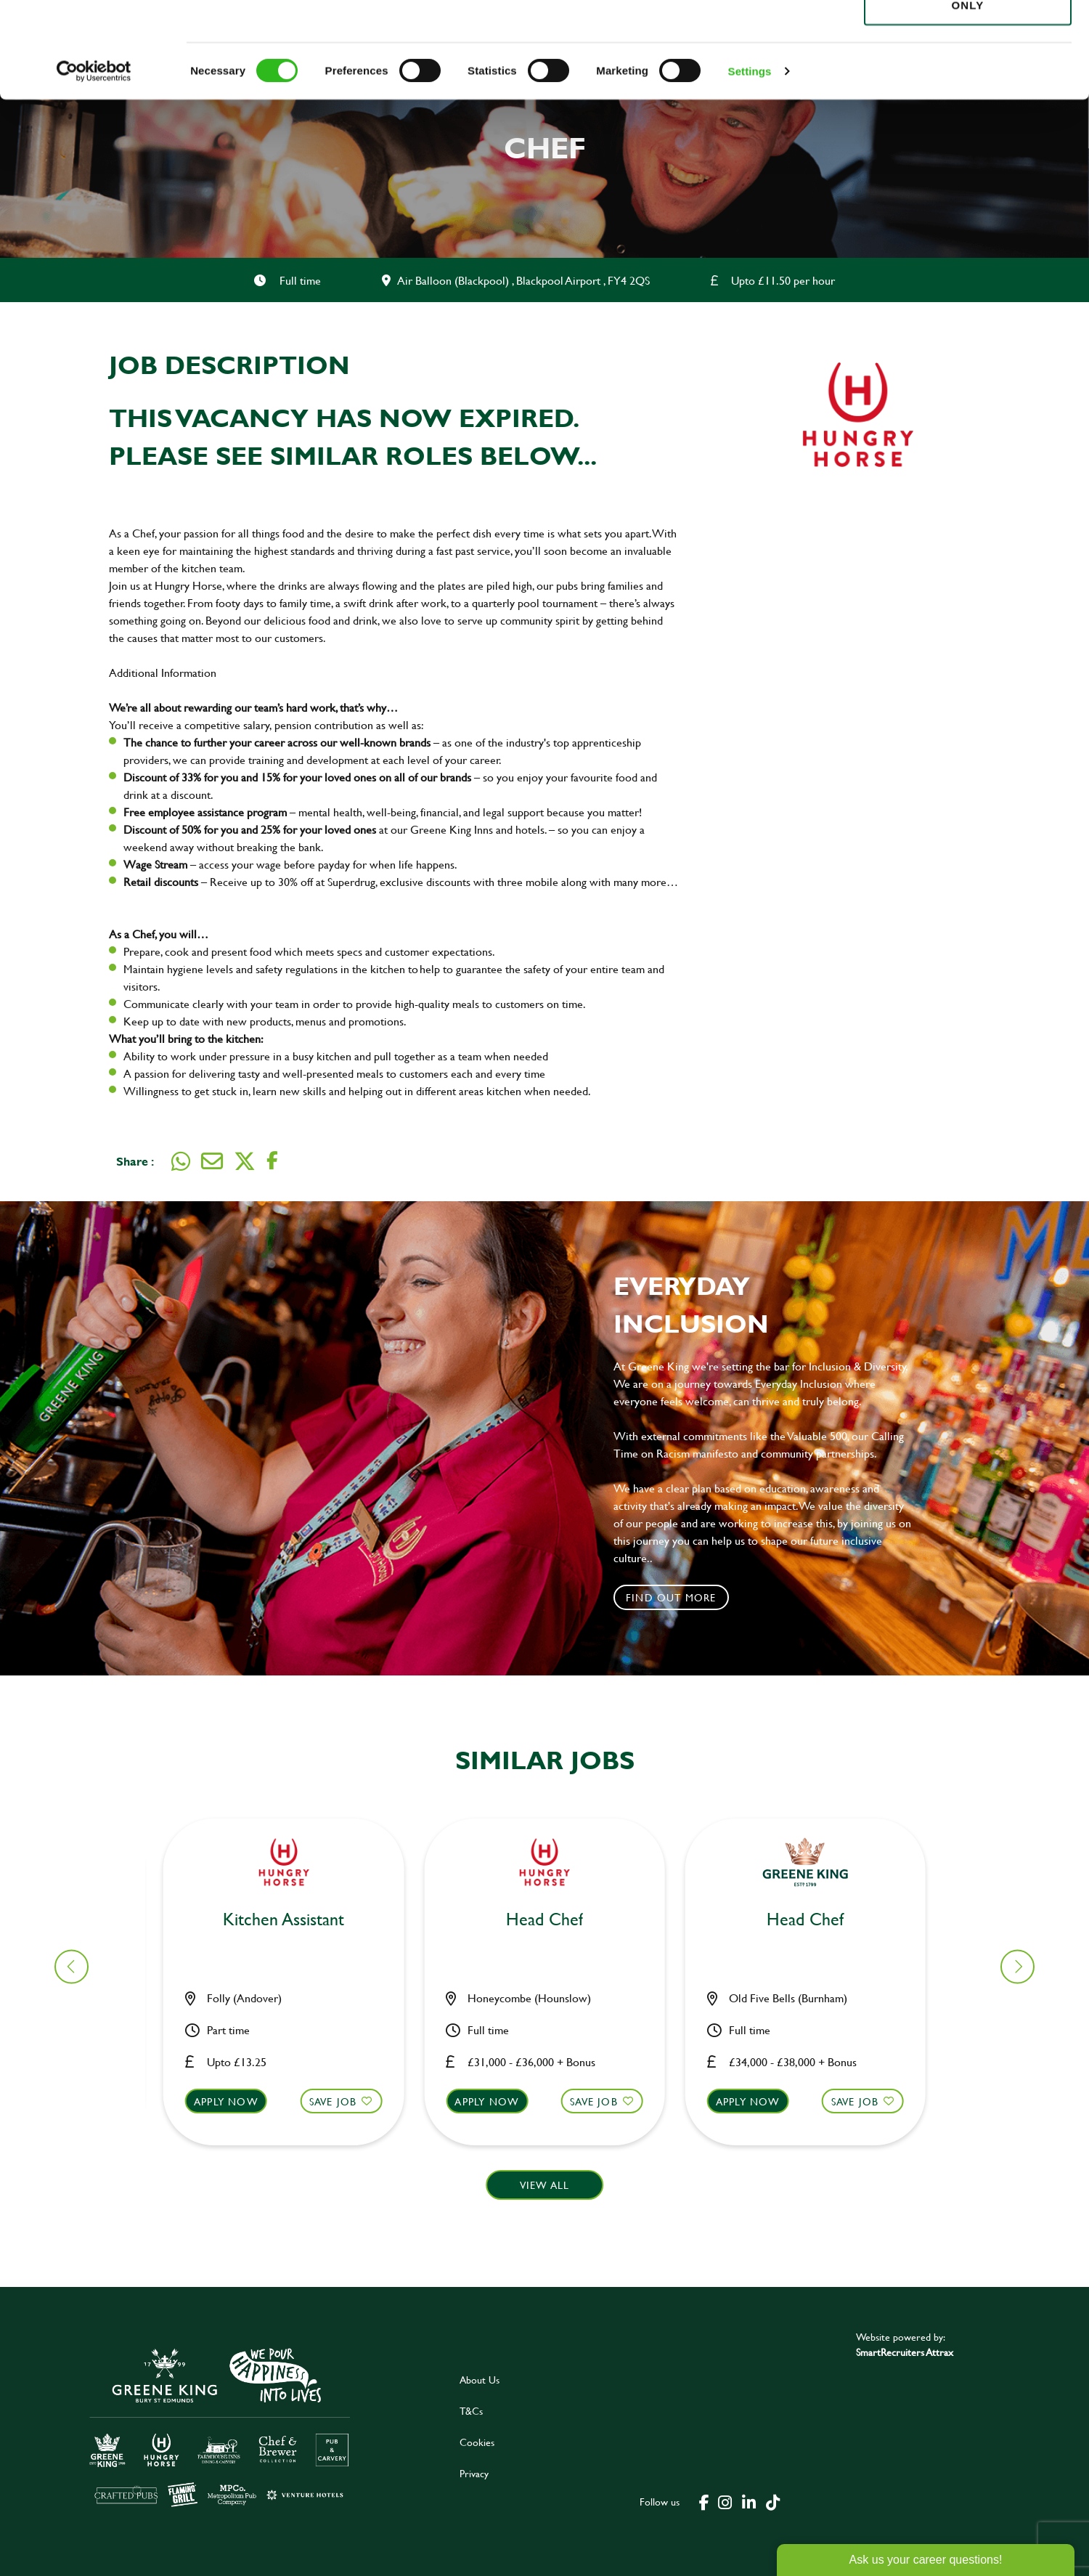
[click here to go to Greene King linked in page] (748, 2501)
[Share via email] (212, 1161)
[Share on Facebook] (272, 1161)
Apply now (235, 2101)
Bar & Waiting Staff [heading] (553, 1920)
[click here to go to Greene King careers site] (220, 2426)
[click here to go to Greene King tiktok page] (772, 2501)
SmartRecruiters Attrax (904, 2352)
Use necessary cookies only (968, 92)
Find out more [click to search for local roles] (671, 1597)
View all (545, 2185)
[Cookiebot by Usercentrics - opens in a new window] (94, 167)
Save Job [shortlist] (342, 2101)
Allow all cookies (967, 37)
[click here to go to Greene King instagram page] (724, 2501)
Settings (750, 167)
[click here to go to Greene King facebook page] (704, 2501)
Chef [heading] (292, 1920)
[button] (292, 2114)
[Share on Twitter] (245, 1161)
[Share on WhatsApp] (180, 1161)
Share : (135, 1161)
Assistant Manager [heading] (814, 1920)
